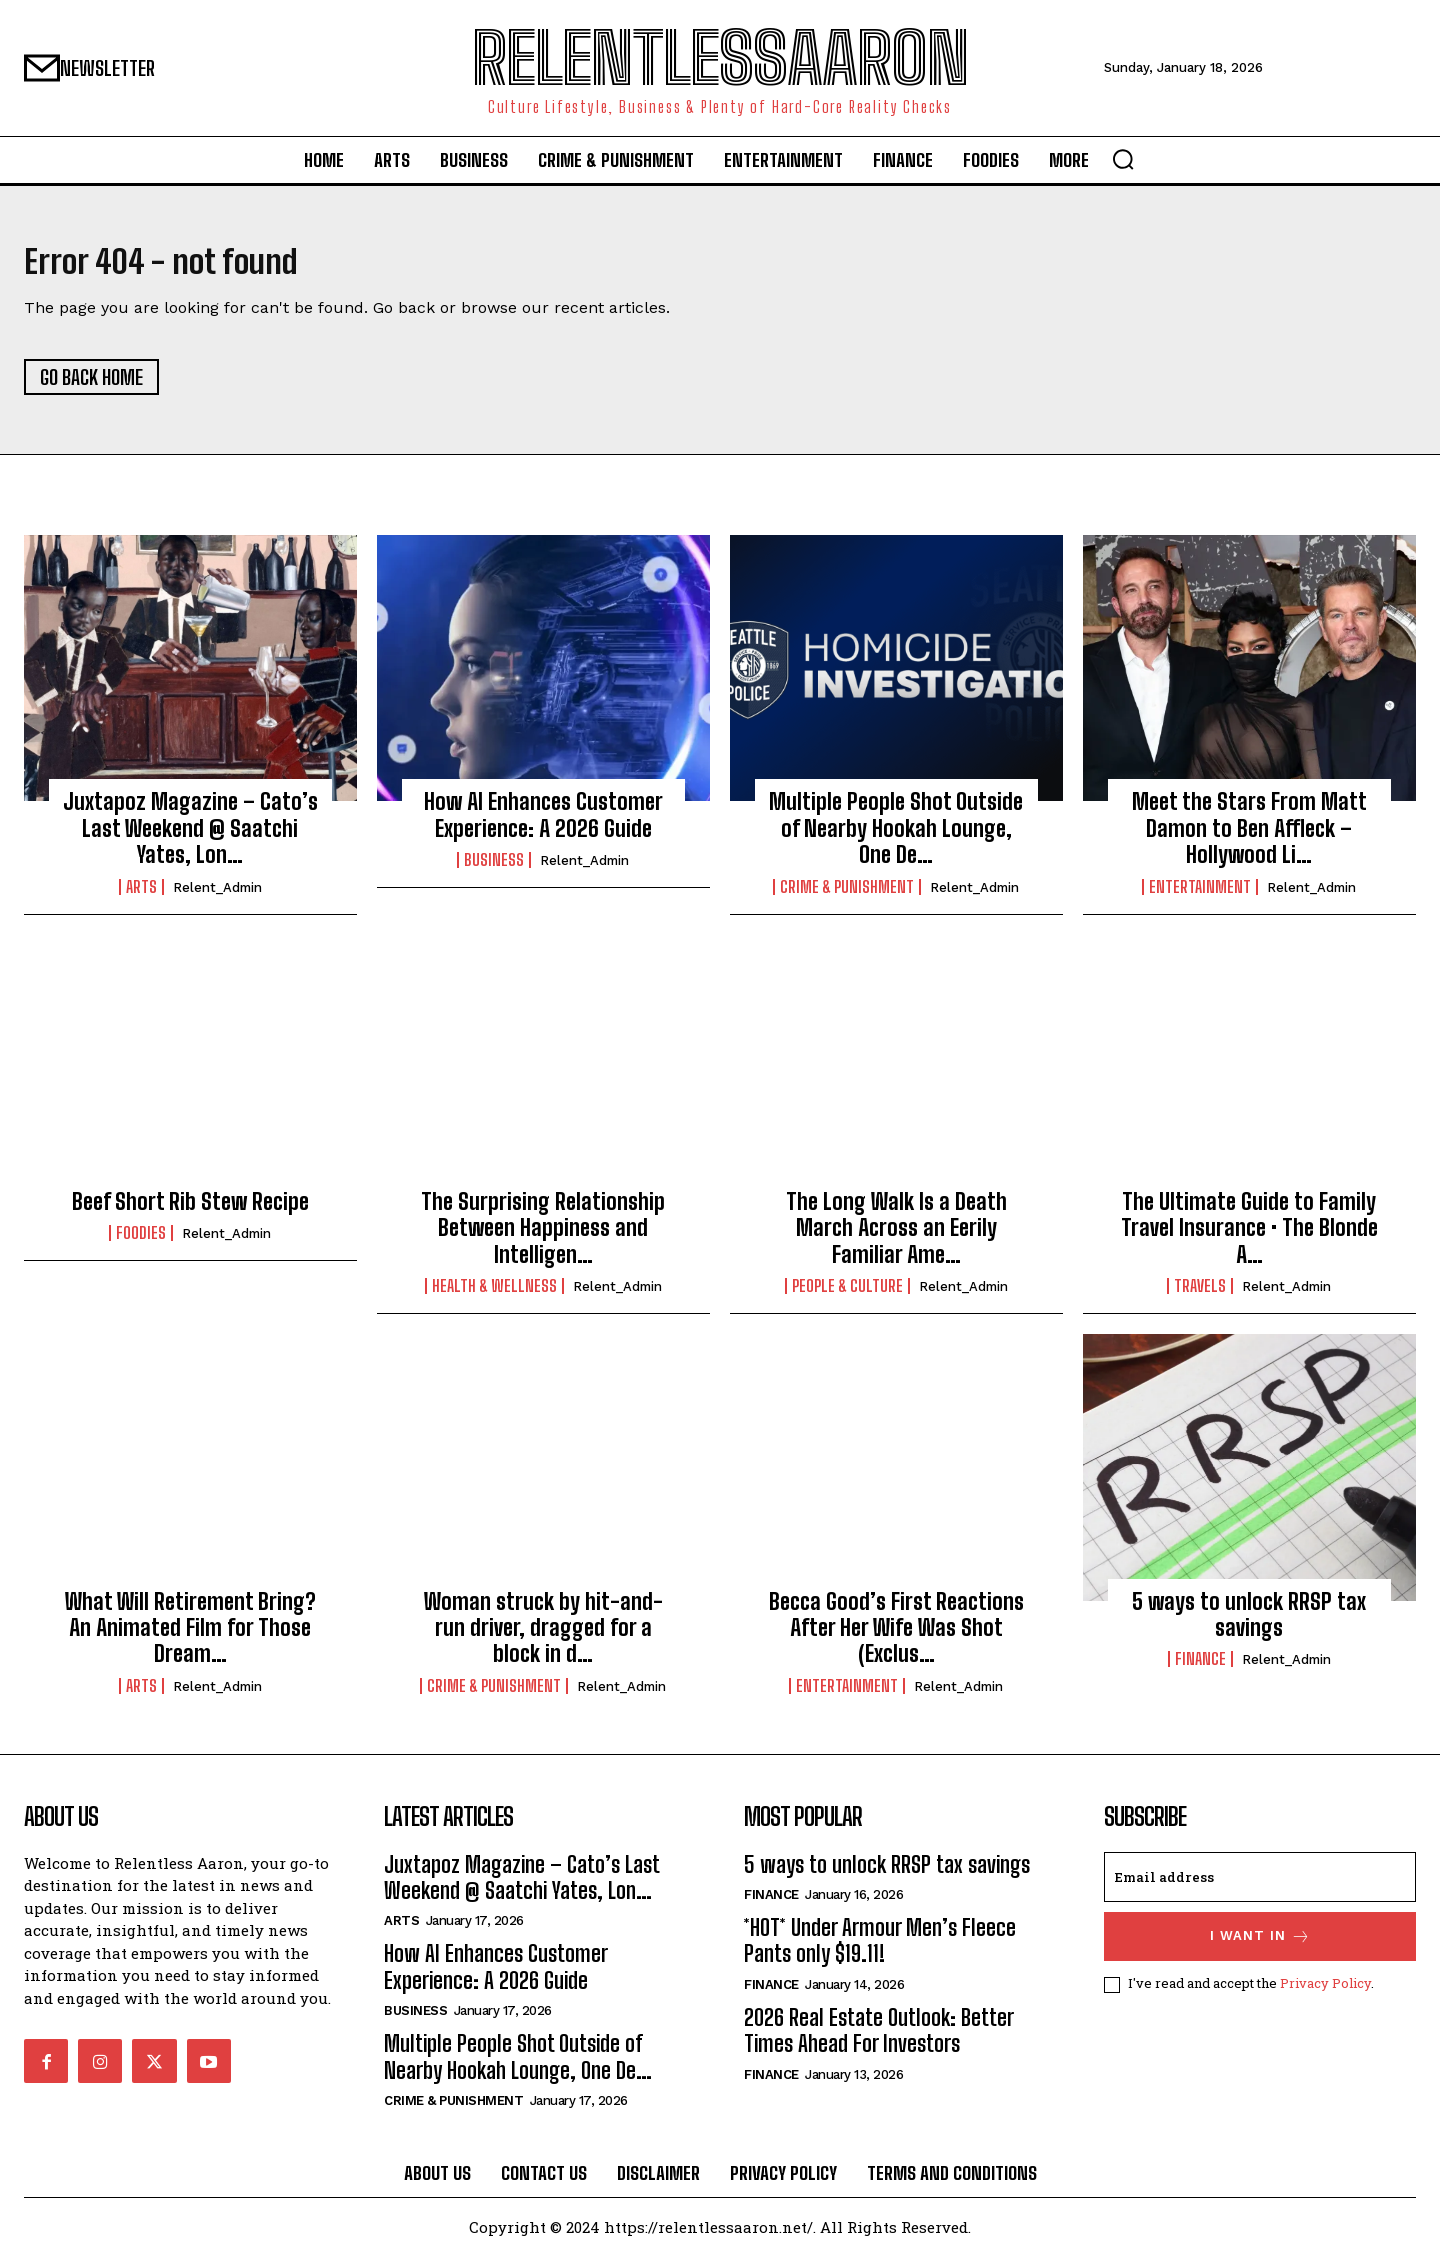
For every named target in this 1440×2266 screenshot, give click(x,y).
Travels (1200, 1296)
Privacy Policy (1325, 1993)
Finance (1200, 1669)
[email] (1260, 1886)
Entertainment (1200, 896)
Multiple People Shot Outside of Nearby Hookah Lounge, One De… (896, 838)
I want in (1260, 1945)
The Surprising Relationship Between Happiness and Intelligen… (543, 1238)
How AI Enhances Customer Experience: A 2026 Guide (543, 824)
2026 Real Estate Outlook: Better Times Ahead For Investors (879, 2039)
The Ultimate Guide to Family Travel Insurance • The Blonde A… (1249, 1238)
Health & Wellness (494, 1296)
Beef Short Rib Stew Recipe (190, 1211)
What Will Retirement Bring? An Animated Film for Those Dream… (190, 1637)
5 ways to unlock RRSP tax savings (1249, 1623)
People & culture (847, 1296)
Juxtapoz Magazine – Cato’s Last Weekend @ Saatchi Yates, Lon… (190, 838)
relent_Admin (217, 896)
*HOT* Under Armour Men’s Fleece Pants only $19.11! (880, 1950)
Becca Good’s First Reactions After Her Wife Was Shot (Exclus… (896, 1637)
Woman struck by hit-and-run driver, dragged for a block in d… (543, 1637)
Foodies (141, 1243)
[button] (1123, 159)
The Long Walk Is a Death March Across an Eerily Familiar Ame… (896, 1238)
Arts (141, 896)
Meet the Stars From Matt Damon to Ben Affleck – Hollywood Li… (1249, 838)
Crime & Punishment (847, 896)
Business (494, 870)
